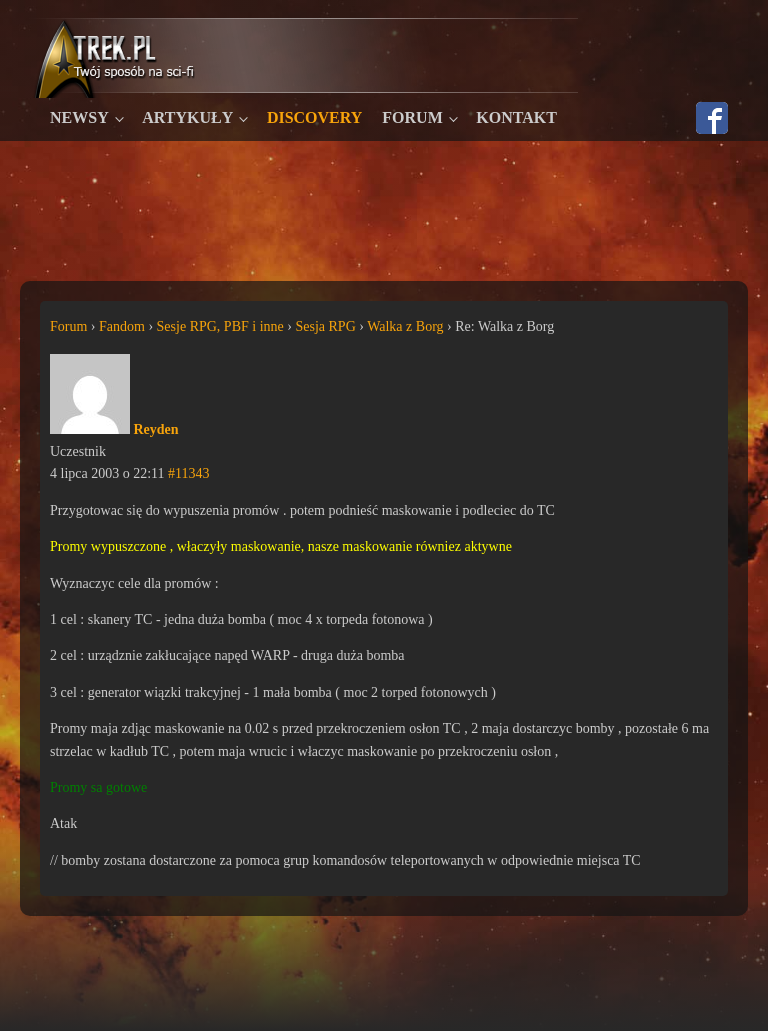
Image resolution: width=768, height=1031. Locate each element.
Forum (412, 117)
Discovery (314, 117)
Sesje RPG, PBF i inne (220, 326)
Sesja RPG (325, 326)
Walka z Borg (405, 326)
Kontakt (516, 117)
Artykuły (187, 117)
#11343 (188, 473)
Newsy (79, 117)
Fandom (122, 326)
